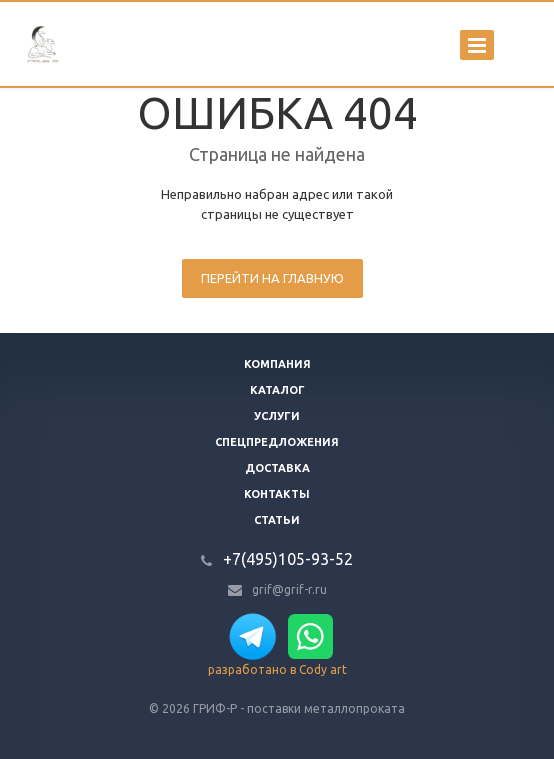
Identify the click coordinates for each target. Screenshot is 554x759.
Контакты (277, 494)
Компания (277, 364)
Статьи (277, 520)
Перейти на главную (272, 278)
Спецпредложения (277, 442)
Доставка (277, 468)
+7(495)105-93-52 (288, 559)
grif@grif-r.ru (289, 589)
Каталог (277, 390)
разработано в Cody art (277, 669)
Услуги (277, 416)
